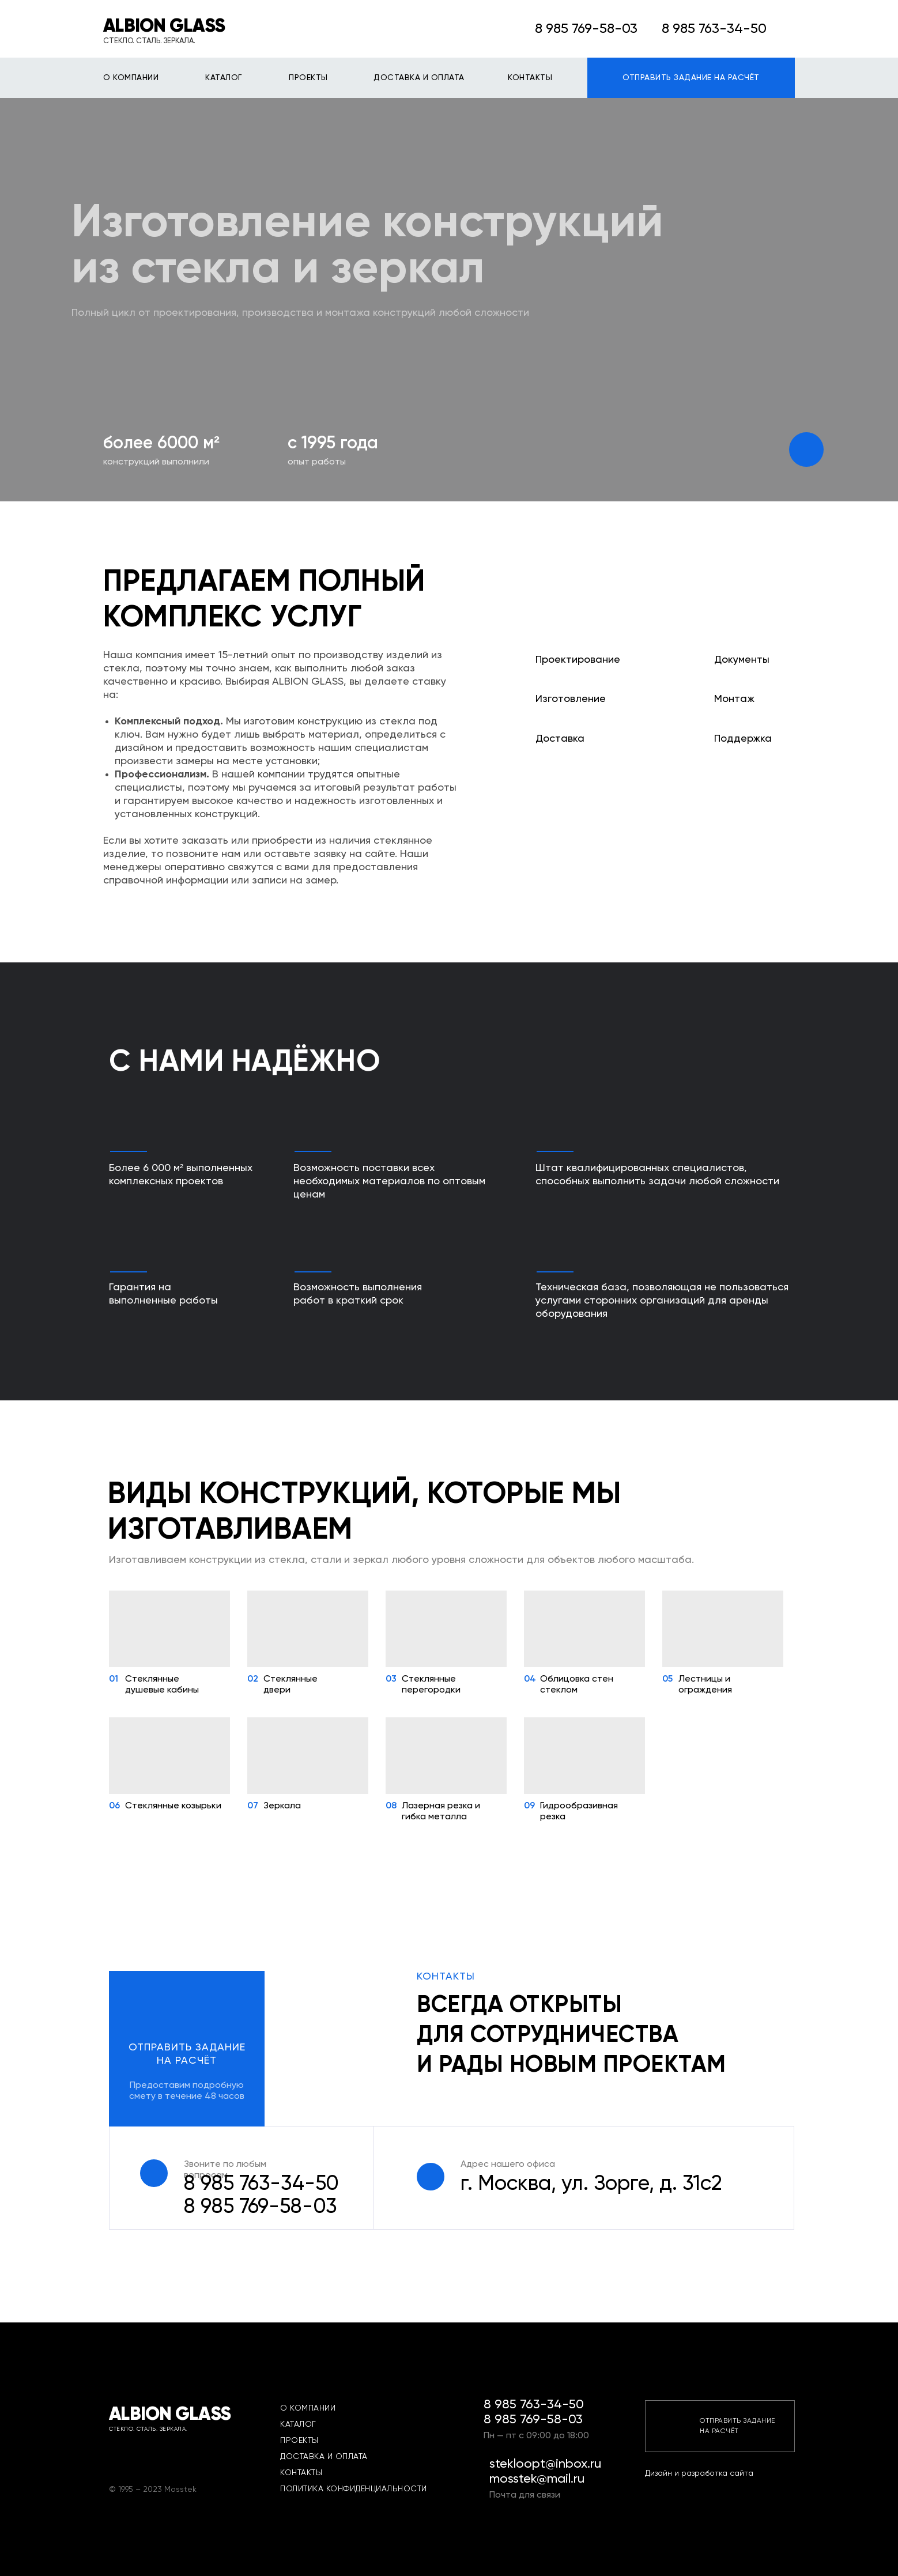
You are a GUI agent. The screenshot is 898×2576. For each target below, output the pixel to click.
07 (252, 1806)
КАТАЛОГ (223, 78)
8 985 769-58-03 (586, 29)
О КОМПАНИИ (131, 78)
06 (114, 1806)
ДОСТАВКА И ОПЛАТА (419, 78)
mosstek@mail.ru (536, 2479)
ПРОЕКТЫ (308, 78)
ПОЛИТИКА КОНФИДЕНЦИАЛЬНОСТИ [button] (353, 2489)
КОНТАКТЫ (530, 78)
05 (667, 1679)
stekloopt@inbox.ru (545, 2464)
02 (252, 1679)
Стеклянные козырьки (173, 1806)
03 (391, 1679)
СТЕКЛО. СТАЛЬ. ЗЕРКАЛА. (149, 41)
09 (529, 1806)
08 (391, 1806)
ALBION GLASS (164, 26)
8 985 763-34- (706, 29)
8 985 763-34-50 (261, 2184)
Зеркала (282, 1806)
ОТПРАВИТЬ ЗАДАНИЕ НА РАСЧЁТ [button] (691, 78)
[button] (187, 2048)
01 (113, 1679)
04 (530, 1679)
